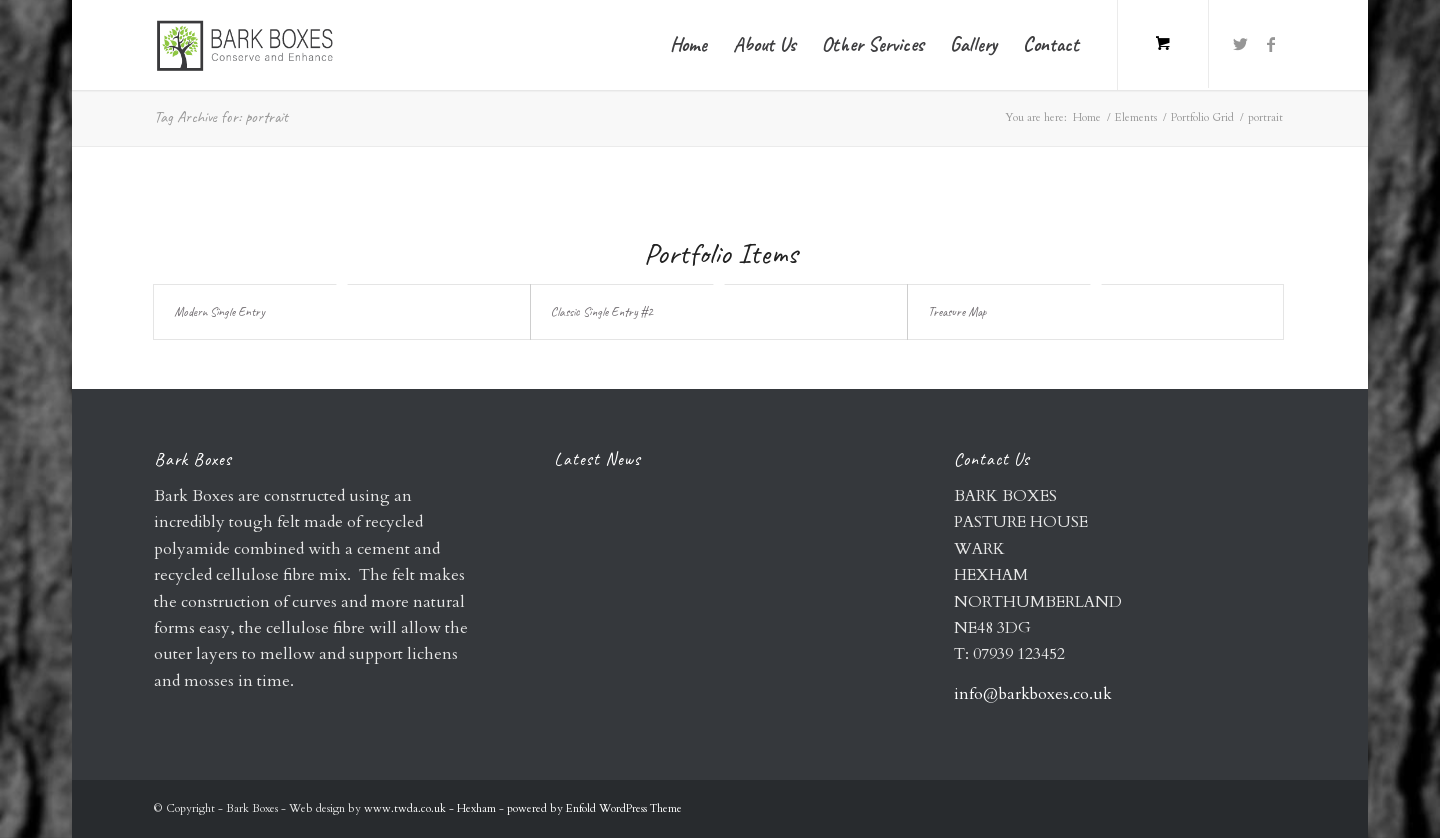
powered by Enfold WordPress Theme (594, 808)
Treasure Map (957, 312)
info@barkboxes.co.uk (1033, 694)
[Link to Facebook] (1271, 44)
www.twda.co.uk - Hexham (431, 808)
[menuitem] (688, 45)
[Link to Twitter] (1241, 44)
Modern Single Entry (219, 312)
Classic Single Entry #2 (602, 312)
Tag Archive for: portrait (221, 117)
